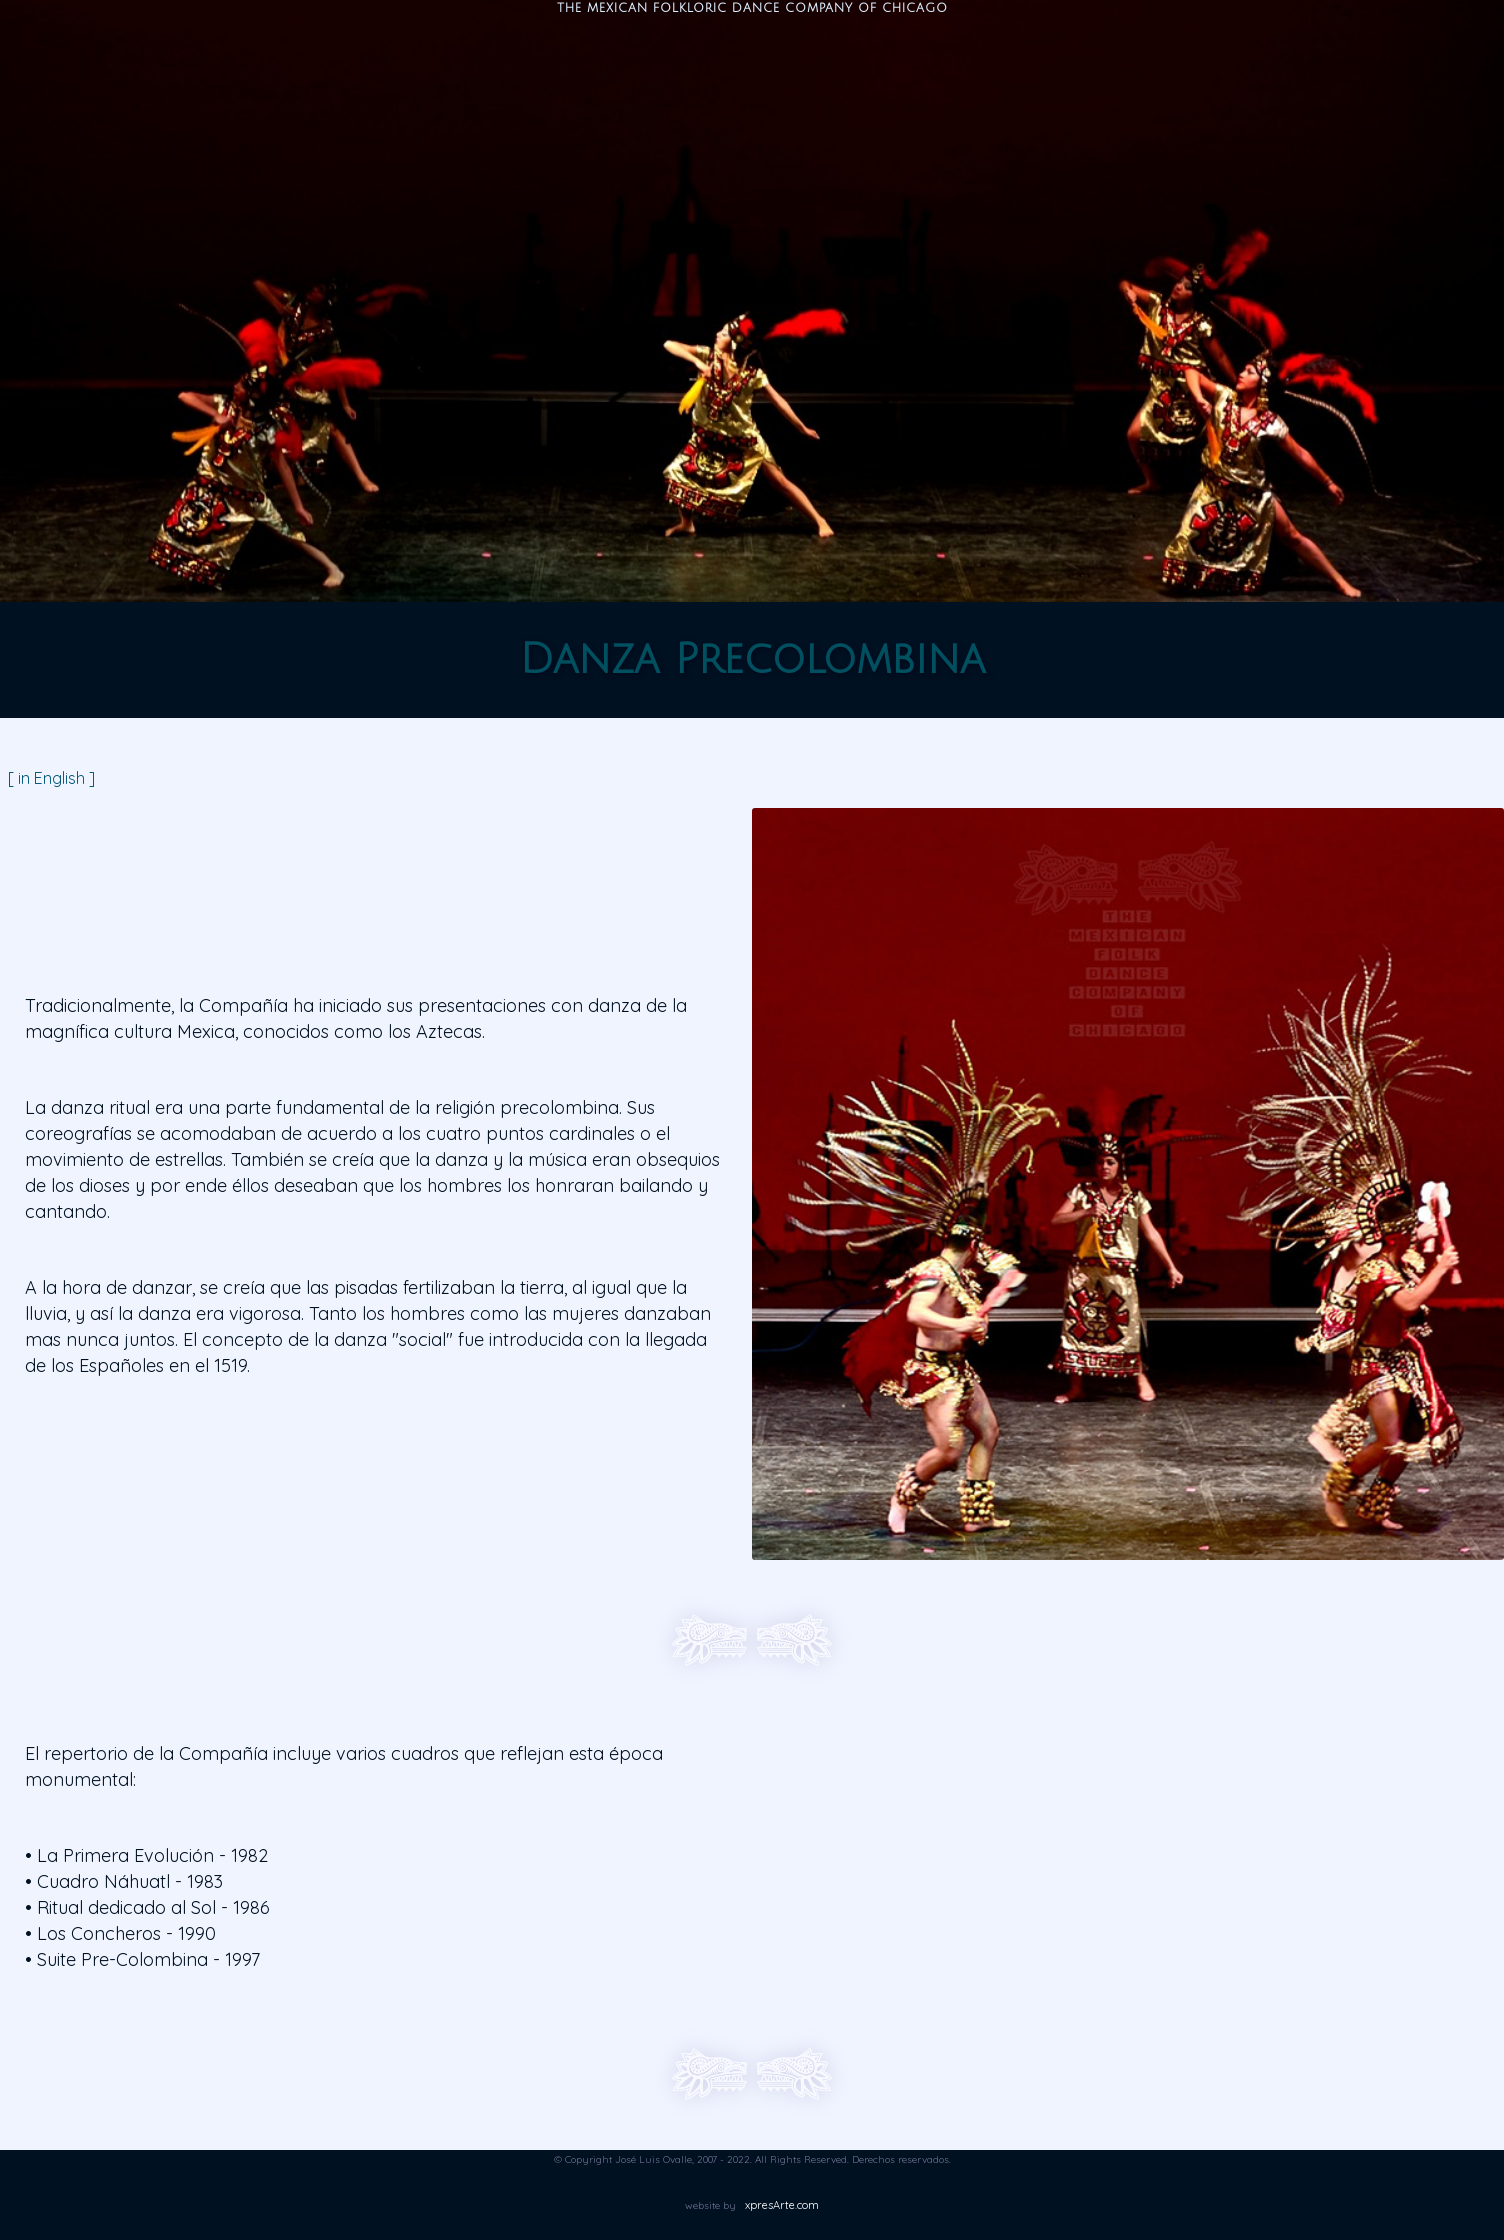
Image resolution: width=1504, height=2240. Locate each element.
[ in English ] (51, 778)
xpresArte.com (782, 2205)
